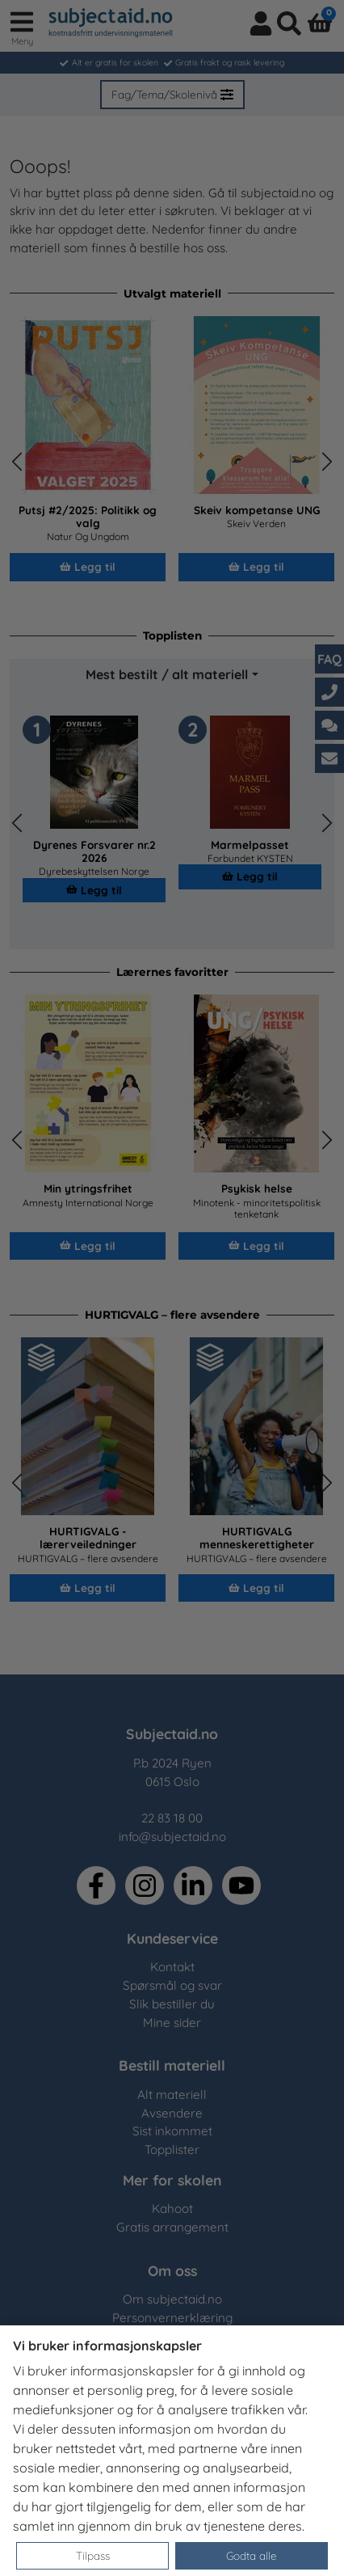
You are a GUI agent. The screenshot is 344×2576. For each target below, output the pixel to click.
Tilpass (93, 2555)
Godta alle (251, 2555)
